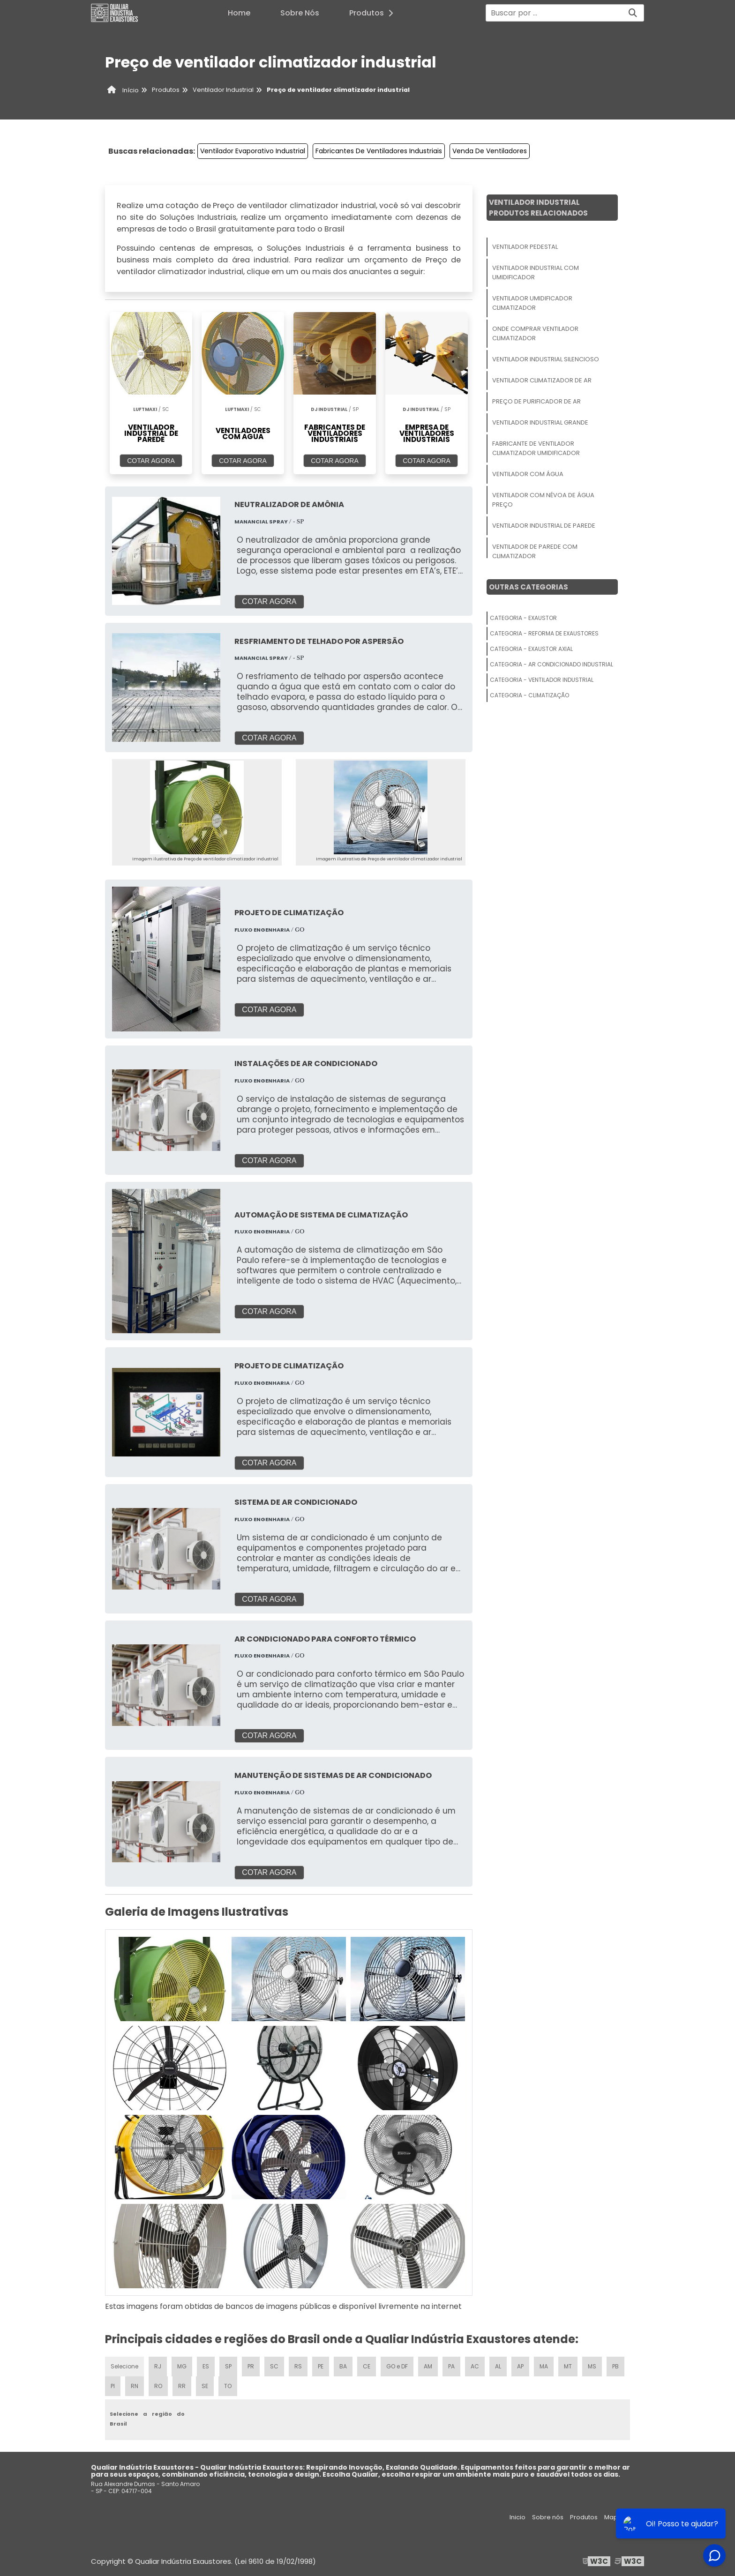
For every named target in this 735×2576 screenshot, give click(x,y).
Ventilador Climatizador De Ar (542, 380)
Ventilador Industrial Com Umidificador (535, 272)
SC (274, 2366)
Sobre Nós (299, 12)
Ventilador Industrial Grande (540, 422)
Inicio (517, 2517)
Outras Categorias (528, 587)
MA (544, 2366)
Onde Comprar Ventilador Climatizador (535, 333)
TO (228, 2386)
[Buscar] (632, 13)
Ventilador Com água (527, 474)
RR (182, 2386)
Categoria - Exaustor (523, 618)
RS (298, 2366)
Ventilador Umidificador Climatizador (532, 303)
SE (205, 2386)
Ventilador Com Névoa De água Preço (543, 500)
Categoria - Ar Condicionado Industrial (551, 664)
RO (158, 2386)
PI (113, 2386)
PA (451, 2366)
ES (205, 2366)
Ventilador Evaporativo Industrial (252, 151)
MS (592, 2366)
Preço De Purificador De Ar (536, 401)
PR (251, 2366)
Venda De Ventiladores (489, 151)
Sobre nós (547, 2517)
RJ (157, 2366)
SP (228, 2366)
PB (615, 2366)
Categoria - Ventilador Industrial (541, 680)
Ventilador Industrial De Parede (543, 525)
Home (239, 12)
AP (520, 2366)
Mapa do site (624, 2517)
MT (568, 2366)
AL (498, 2366)
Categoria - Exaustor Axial (531, 649)
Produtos (373, 12)
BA (343, 2366)
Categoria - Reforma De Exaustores (544, 633)
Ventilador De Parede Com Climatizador (535, 551)
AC (475, 2366)
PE (320, 2366)
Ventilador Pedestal (525, 246)
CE (366, 2366)
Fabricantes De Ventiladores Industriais (378, 151)
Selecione (124, 2366)
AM (428, 2366)
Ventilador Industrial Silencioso (545, 359)
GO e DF (397, 2366)
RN (134, 2386)
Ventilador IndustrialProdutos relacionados (538, 207)
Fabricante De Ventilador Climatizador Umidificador (536, 448)
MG (182, 2366)
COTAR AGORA (151, 460)
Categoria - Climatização (529, 695)
